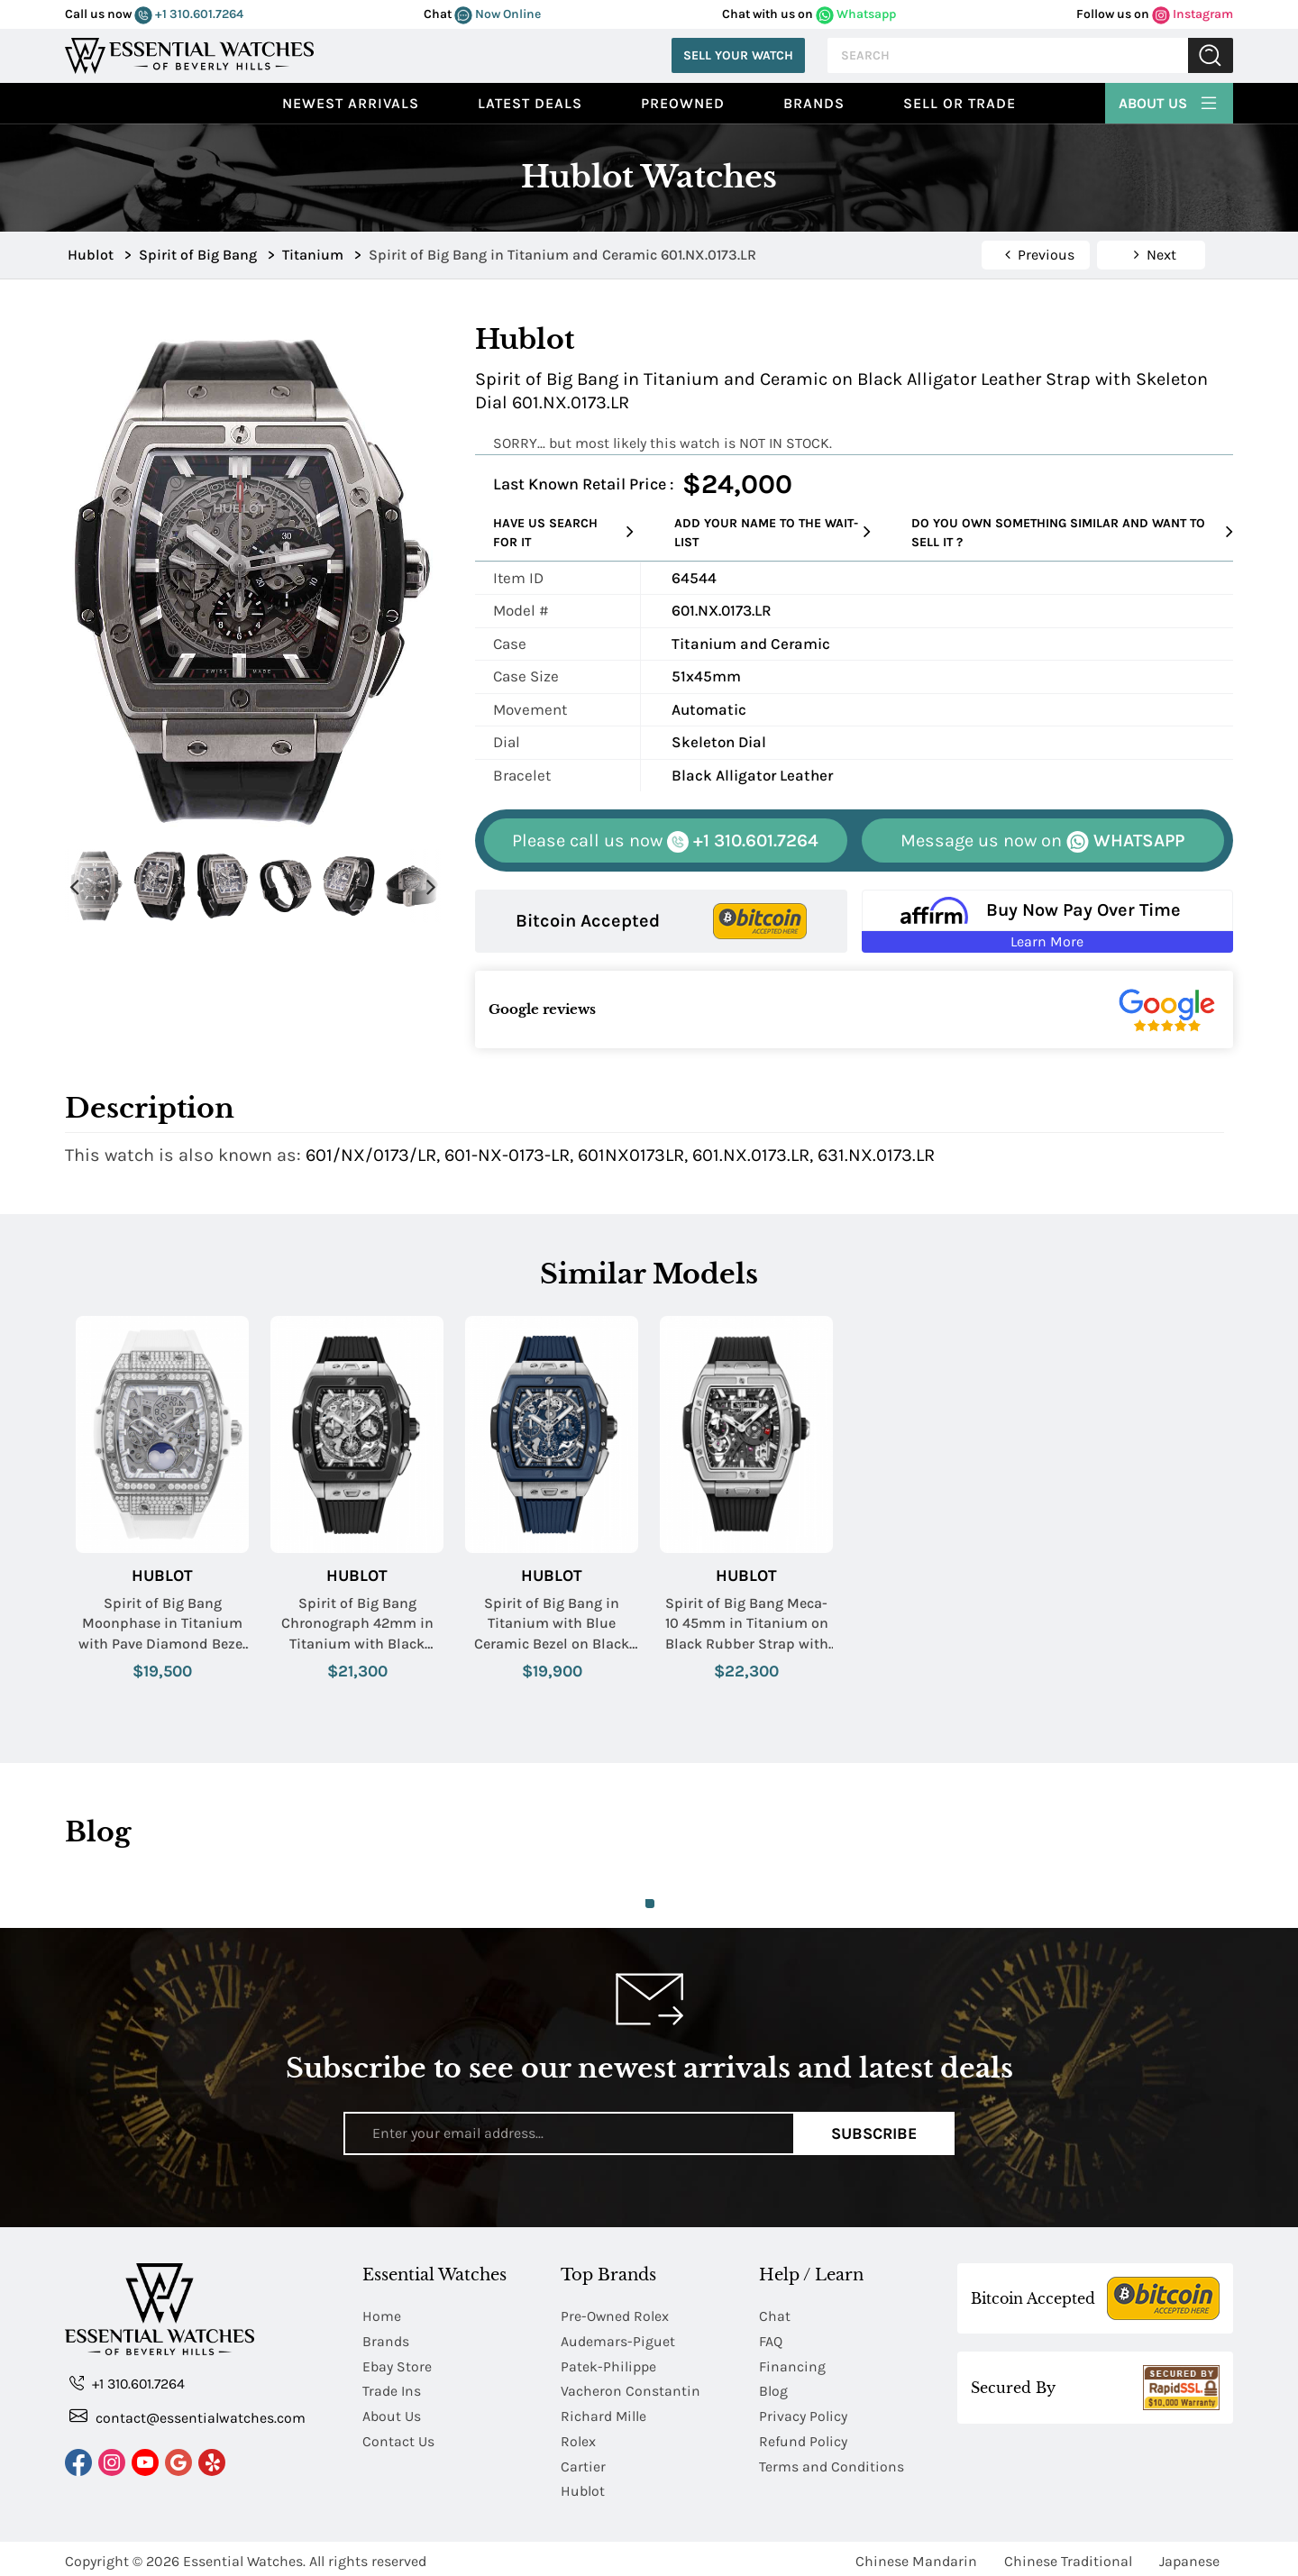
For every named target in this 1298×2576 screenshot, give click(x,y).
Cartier (583, 2462)
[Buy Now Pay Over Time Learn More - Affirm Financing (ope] (1048, 921)
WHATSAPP (1042, 841)
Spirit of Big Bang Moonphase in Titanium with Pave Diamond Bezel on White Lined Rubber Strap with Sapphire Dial (162, 1624)
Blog (773, 2389)
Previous (74, 886)
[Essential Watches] (189, 53)
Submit (1210, 55)
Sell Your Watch (738, 55)
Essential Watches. (244, 2555)
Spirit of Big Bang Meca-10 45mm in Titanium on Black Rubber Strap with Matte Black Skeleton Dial (747, 1624)
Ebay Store (397, 2364)
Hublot (162, 1576)
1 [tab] (649, 1903)
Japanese (1189, 2555)
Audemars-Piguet (618, 2340)
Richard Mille (604, 2413)
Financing (792, 2364)
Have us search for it (563, 533)
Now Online (497, 14)
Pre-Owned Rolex (615, 2316)
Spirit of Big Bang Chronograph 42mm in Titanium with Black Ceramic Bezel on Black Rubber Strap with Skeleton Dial (356, 1624)
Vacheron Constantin (630, 2389)
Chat (775, 2316)
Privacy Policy (803, 2413)
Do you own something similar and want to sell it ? (1072, 533)
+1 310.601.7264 (188, 14)
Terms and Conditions (831, 2462)
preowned (683, 103)
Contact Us (398, 2437)
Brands (814, 103)
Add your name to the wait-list (772, 533)
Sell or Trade (959, 103)
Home (381, 2316)
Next (431, 886)
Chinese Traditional (1068, 2555)
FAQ (770, 2340)
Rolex (578, 2437)
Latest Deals (530, 103)
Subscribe (874, 2132)
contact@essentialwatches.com (187, 2417)
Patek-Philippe (608, 2364)
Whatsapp (856, 14)
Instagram (1192, 14)
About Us (1169, 101)
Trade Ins (391, 2389)
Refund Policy (803, 2437)
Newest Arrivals (350, 103)
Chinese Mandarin (916, 2555)
